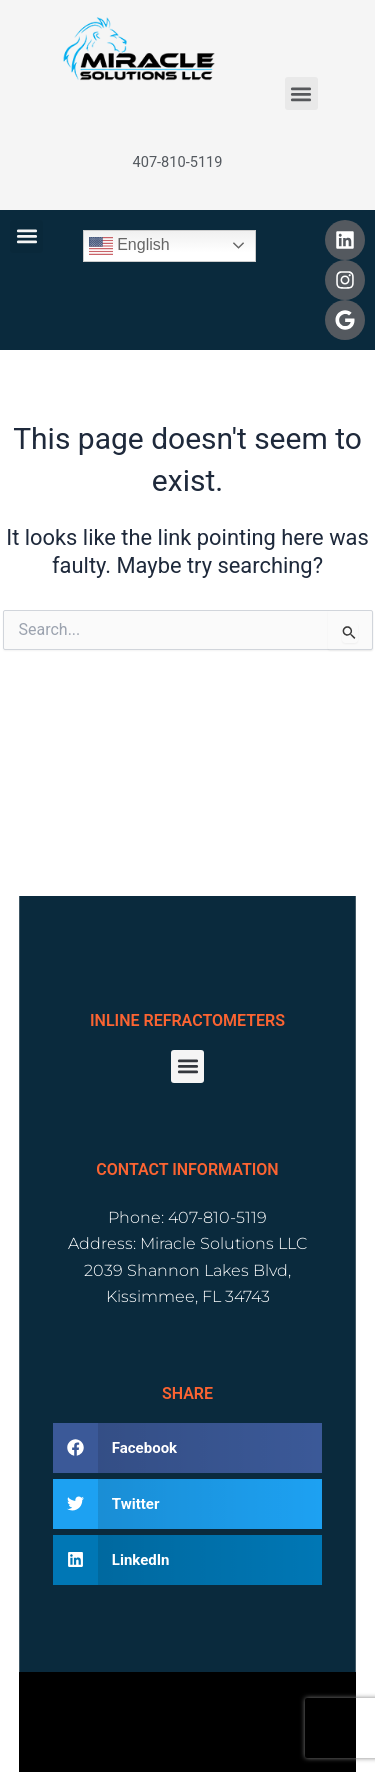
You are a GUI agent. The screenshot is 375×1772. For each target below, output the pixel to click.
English (129, 246)
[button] (301, 93)
